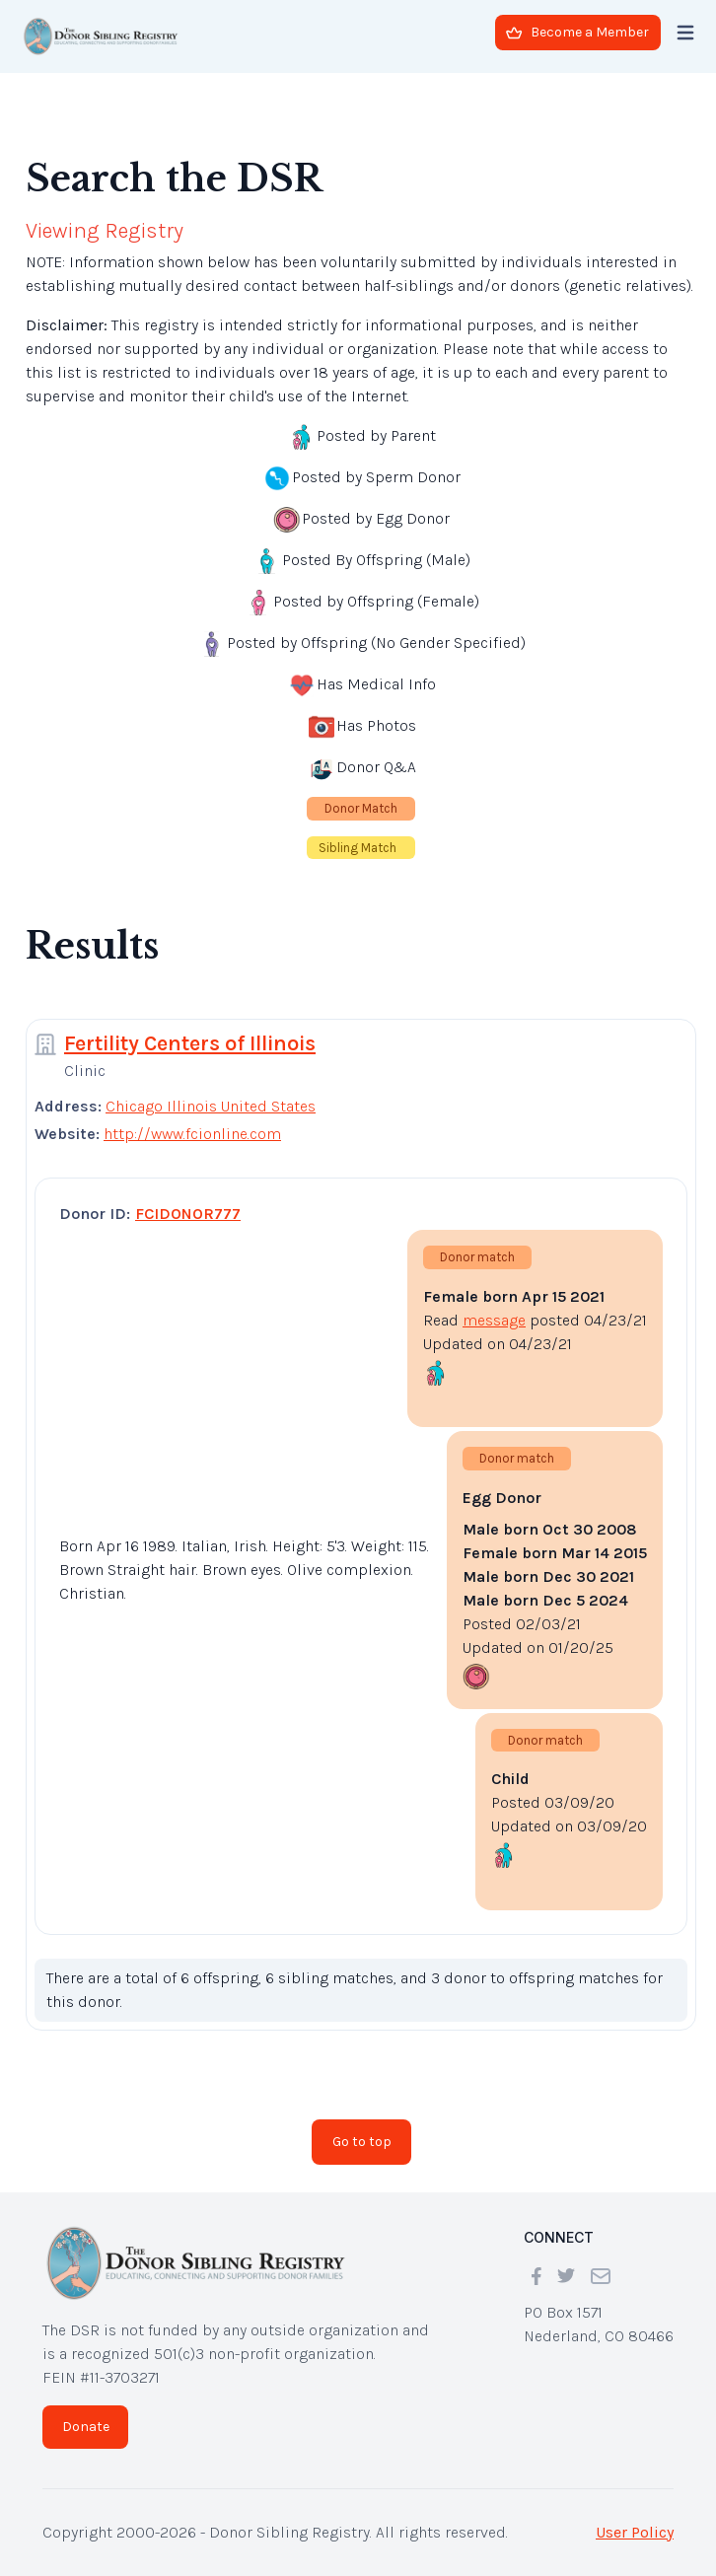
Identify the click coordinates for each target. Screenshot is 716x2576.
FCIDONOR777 (188, 1213)
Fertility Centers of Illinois (190, 1043)
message (494, 1320)
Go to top (362, 2141)
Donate (85, 2426)
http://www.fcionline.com (192, 1133)
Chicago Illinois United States (211, 1106)
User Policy (635, 2532)
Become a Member (577, 32)
